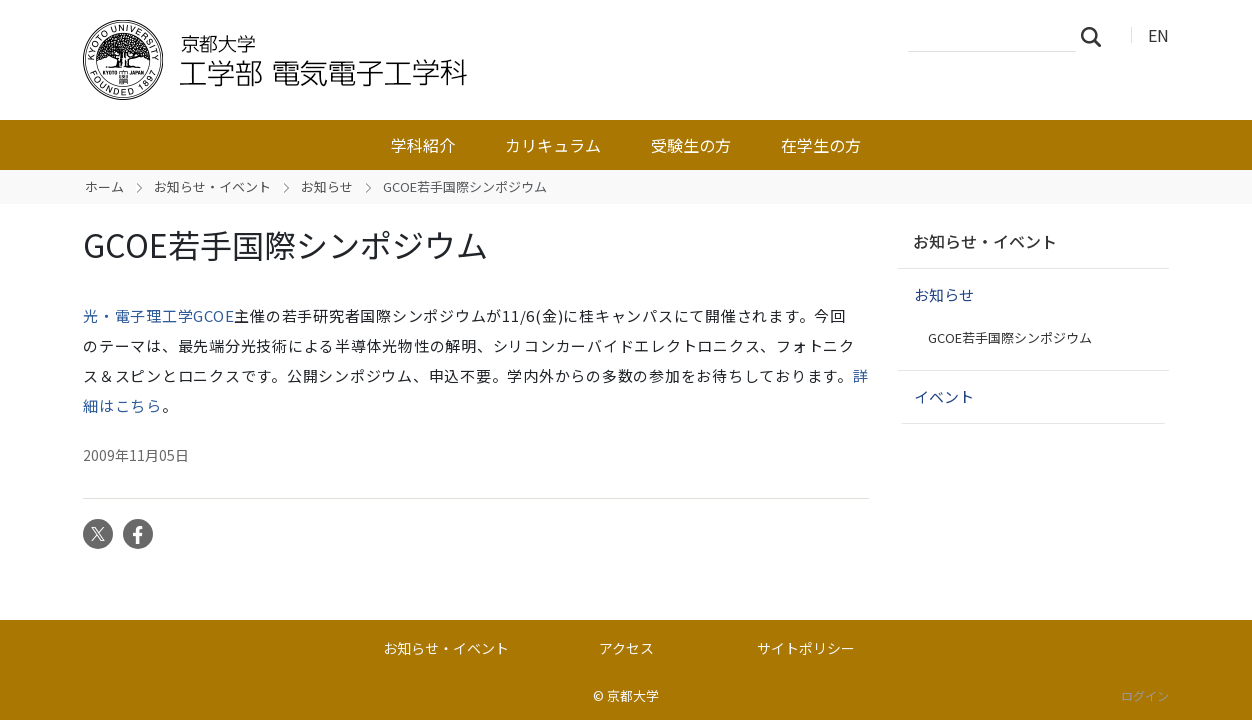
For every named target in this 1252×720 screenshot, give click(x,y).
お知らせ (327, 186)
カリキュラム (553, 145)
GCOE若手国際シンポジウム (1010, 337)
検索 (1097, 36)
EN (1158, 35)
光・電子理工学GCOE (158, 315)
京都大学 (633, 695)
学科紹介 (423, 145)
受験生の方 (691, 145)
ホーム (104, 186)
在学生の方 (821, 145)
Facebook (138, 534)
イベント (944, 396)
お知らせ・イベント (212, 186)
